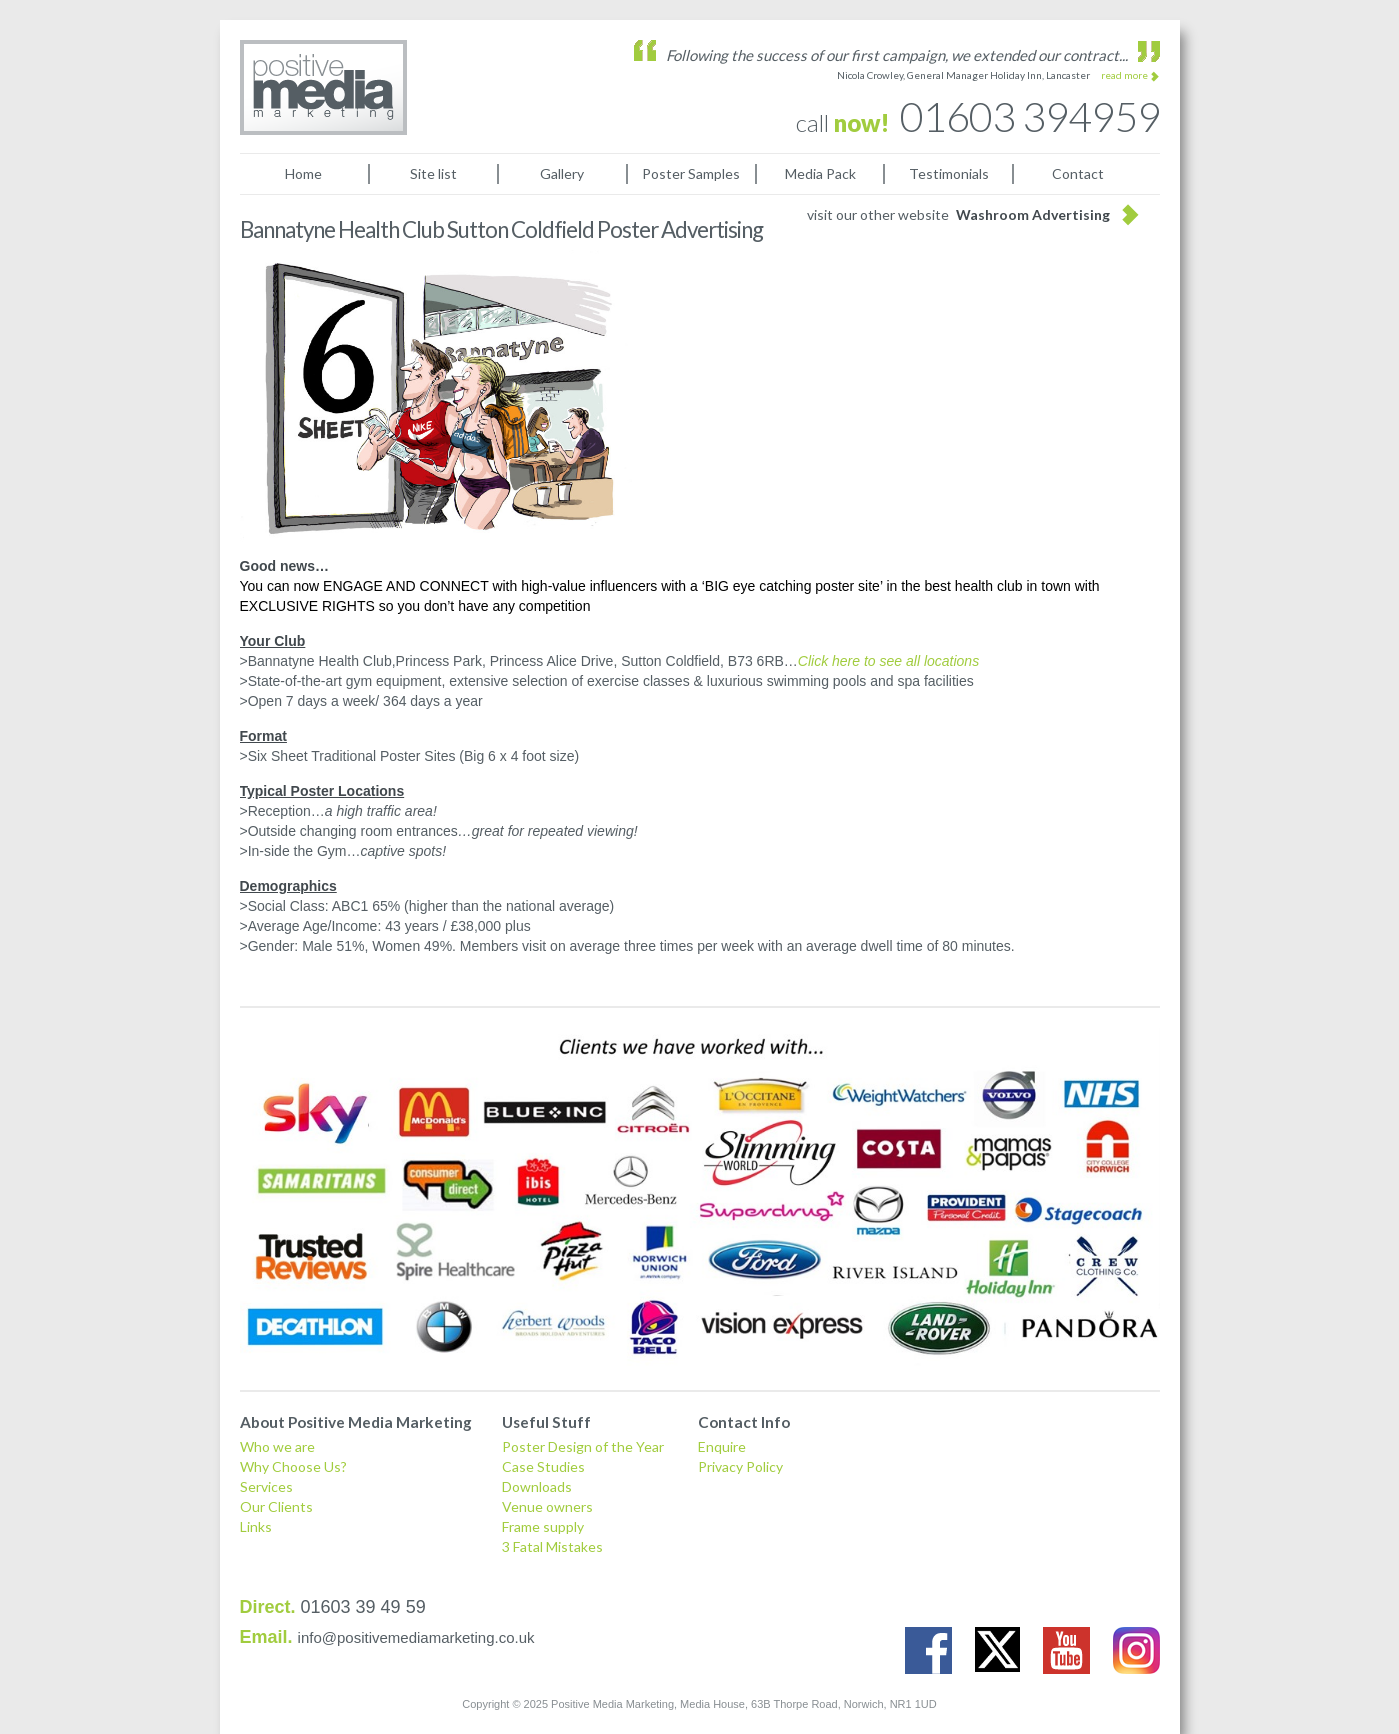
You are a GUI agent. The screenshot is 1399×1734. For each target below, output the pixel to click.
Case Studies (543, 1466)
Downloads (537, 1486)
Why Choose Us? (293, 1466)
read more (1124, 75)
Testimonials (949, 173)
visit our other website (958, 214)
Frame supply (543, 1526)
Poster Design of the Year (583, 1446)
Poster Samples (691, 173)
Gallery (562, 173)
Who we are (277, 1446)
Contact (1078, 173)
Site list (433, 173)
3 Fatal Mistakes (552, 1546)
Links (256, 1526)
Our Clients (276, 1506)
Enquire (722, 1446)
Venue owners (547, 1506)
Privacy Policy (740, 1466)
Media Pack (820, 173)
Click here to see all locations (888, 661)
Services (266, 1486)
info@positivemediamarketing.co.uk (416, 1637)
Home (303, 173)
